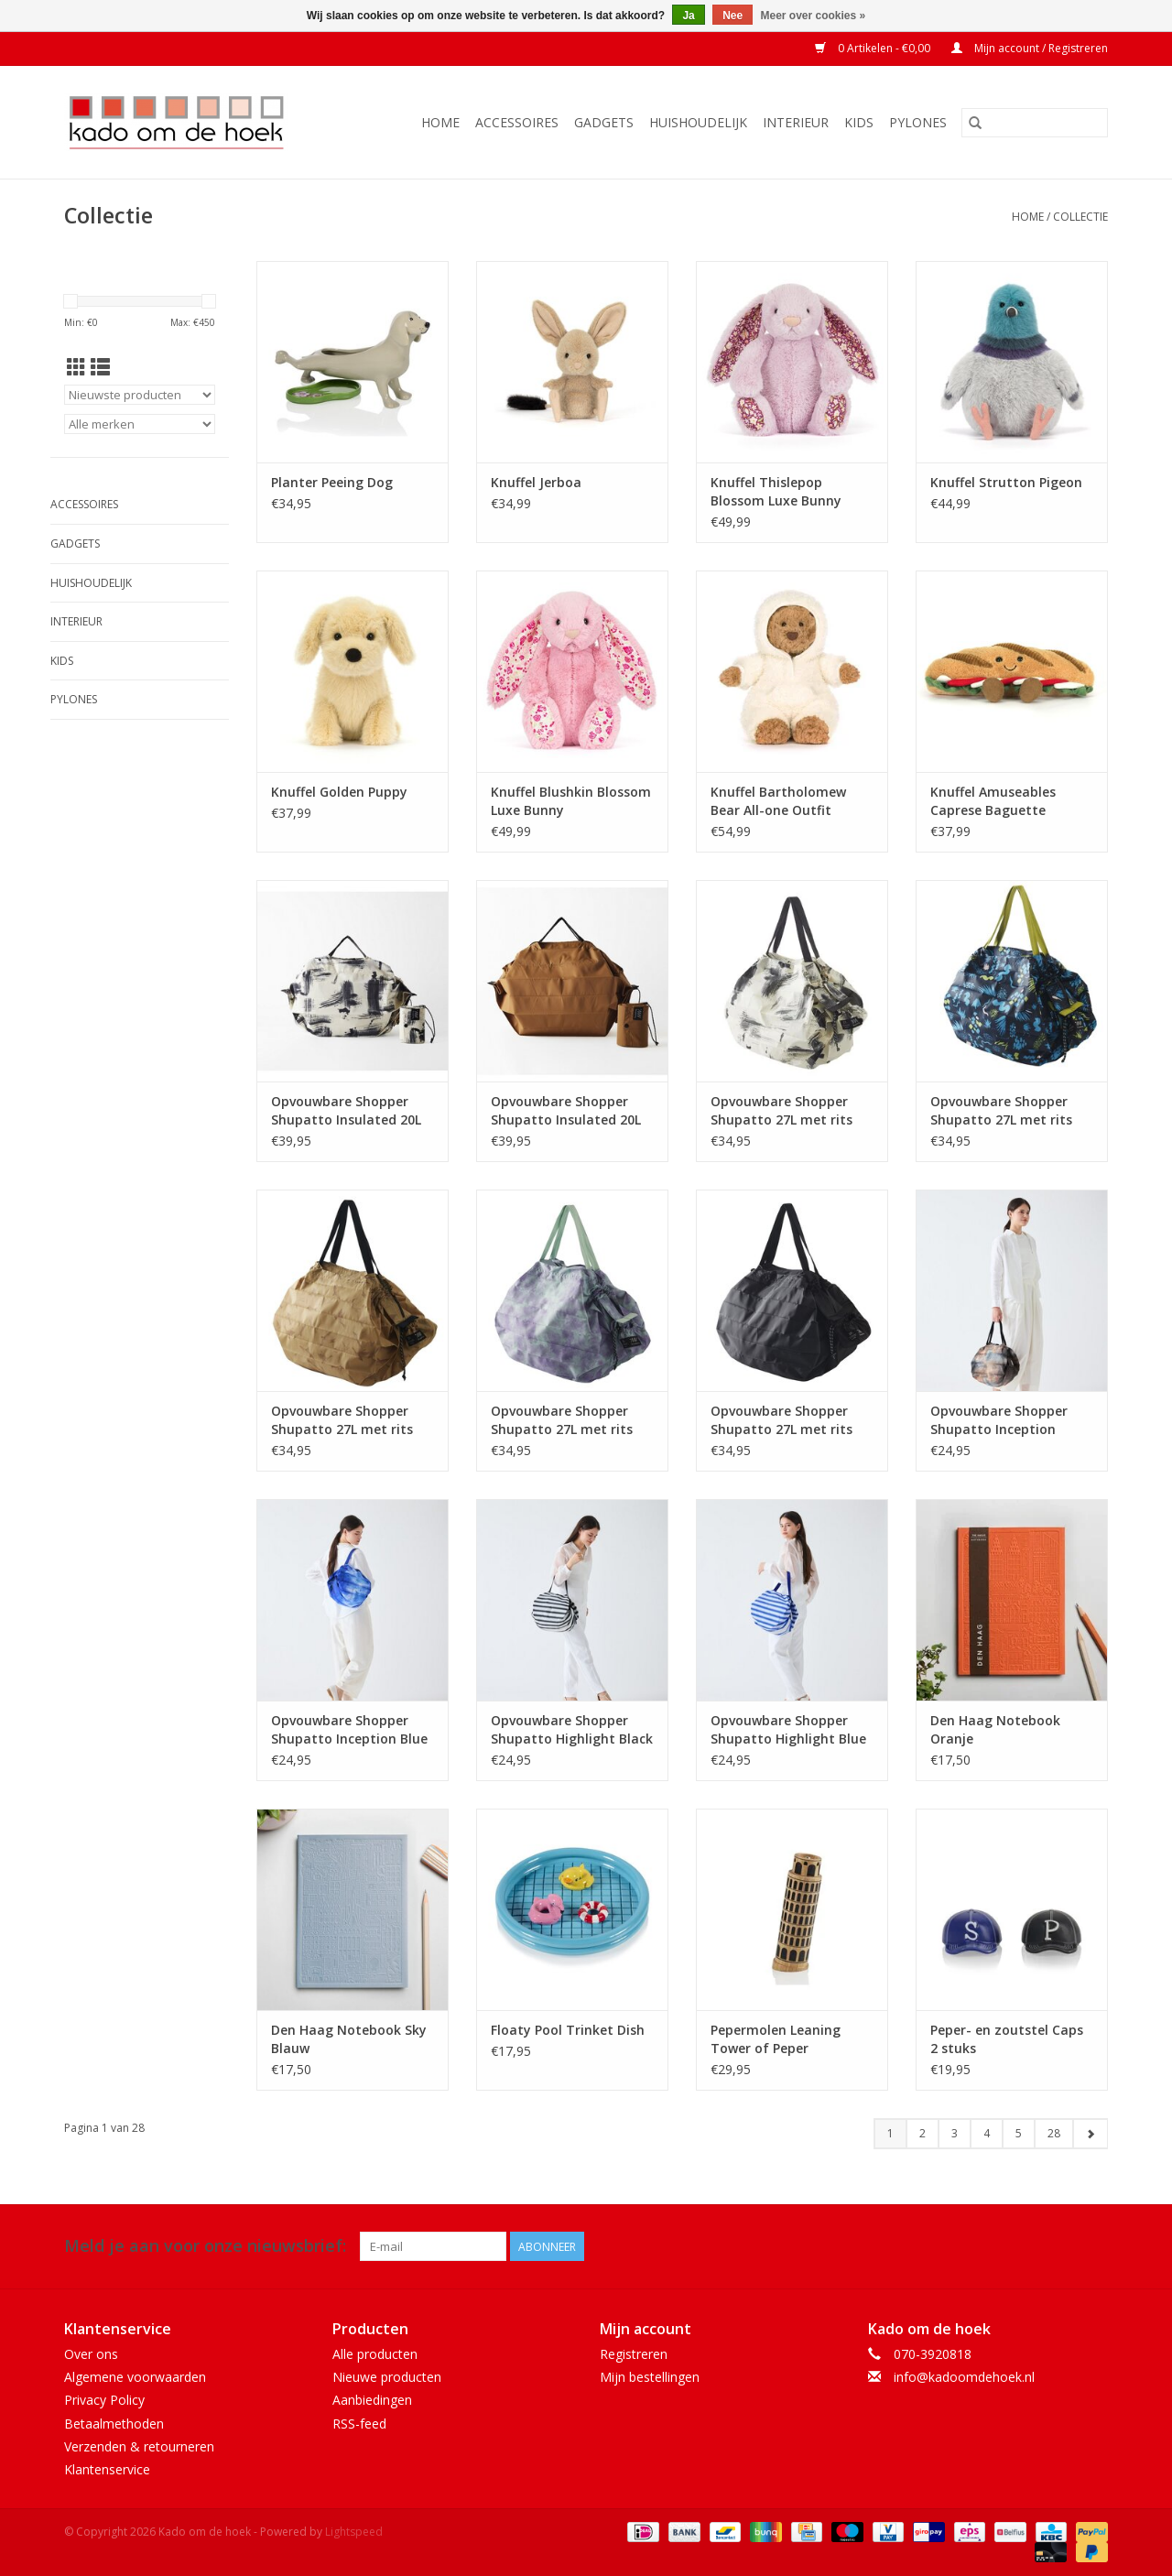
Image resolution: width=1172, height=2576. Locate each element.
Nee (732, 15)
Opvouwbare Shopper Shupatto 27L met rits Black (781, 1420)
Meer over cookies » (813, 15)
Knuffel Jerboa (536, 482)
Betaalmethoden (114, 2423)
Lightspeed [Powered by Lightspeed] (354, 2531)
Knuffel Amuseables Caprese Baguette (993, 801)
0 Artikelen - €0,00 (874, 48)
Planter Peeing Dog (332, 482)
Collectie (1080, 216)
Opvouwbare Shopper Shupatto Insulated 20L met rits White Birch (346, 1110)
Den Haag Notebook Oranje (995, 1729)
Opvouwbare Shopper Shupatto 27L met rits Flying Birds (342, 1420)
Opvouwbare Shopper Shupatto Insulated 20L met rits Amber (566, 1110)
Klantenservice (107, 2469)
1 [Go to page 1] (890, 2133)
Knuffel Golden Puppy (339, 791)
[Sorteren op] (139, 395)
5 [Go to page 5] (1018, 2133)
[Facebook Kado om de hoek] (1060, 2246)
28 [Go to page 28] (1053, 2133)
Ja (688, 15)
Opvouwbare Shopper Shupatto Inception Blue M (349, 1730)
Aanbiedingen (372, 2399)
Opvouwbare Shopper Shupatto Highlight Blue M (788, 1730)
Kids (859, 122)
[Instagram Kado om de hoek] (1093, 2246)
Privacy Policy (104, 2399)
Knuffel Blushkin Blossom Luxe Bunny (571, 801)
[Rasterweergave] (76, 367)
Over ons (91, 2354)
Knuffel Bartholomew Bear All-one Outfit (778, 801)
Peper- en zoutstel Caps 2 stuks (1006, 2039)
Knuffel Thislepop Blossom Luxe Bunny (776, 491)
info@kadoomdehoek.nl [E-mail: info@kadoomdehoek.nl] (964, 2377)
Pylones (918, 122)
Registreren (633, 2354)
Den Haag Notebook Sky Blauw (349, 2039)
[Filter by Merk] (139, 424)
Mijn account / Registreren (1029, 48)
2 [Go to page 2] (922, 2133)
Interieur (796, 122)
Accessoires (517, 122)
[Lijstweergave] (100, 367)
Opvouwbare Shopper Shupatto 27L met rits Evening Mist (562, 1420)
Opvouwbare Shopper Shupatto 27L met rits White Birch (781, 1110)
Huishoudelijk (698, 122)
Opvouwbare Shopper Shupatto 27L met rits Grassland (1001, 1110)
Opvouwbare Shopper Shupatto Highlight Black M (572, 1730)
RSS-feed (359, 2423)
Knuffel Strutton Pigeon (1006, 482)
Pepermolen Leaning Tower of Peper (776, 2039)
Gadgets (604, 122)
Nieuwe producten (386, 2377)
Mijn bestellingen (650, 2377)
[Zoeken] (1034, 122)
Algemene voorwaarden (135, 2377)
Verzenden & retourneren (139, 2446)
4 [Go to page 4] (986, 2133)
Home (440, 122)
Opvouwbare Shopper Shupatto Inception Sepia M (999, 1420)
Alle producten (375, 2354)
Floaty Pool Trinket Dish (568, 2029)
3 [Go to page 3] (954, 2133)
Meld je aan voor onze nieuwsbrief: (205, 2245)
